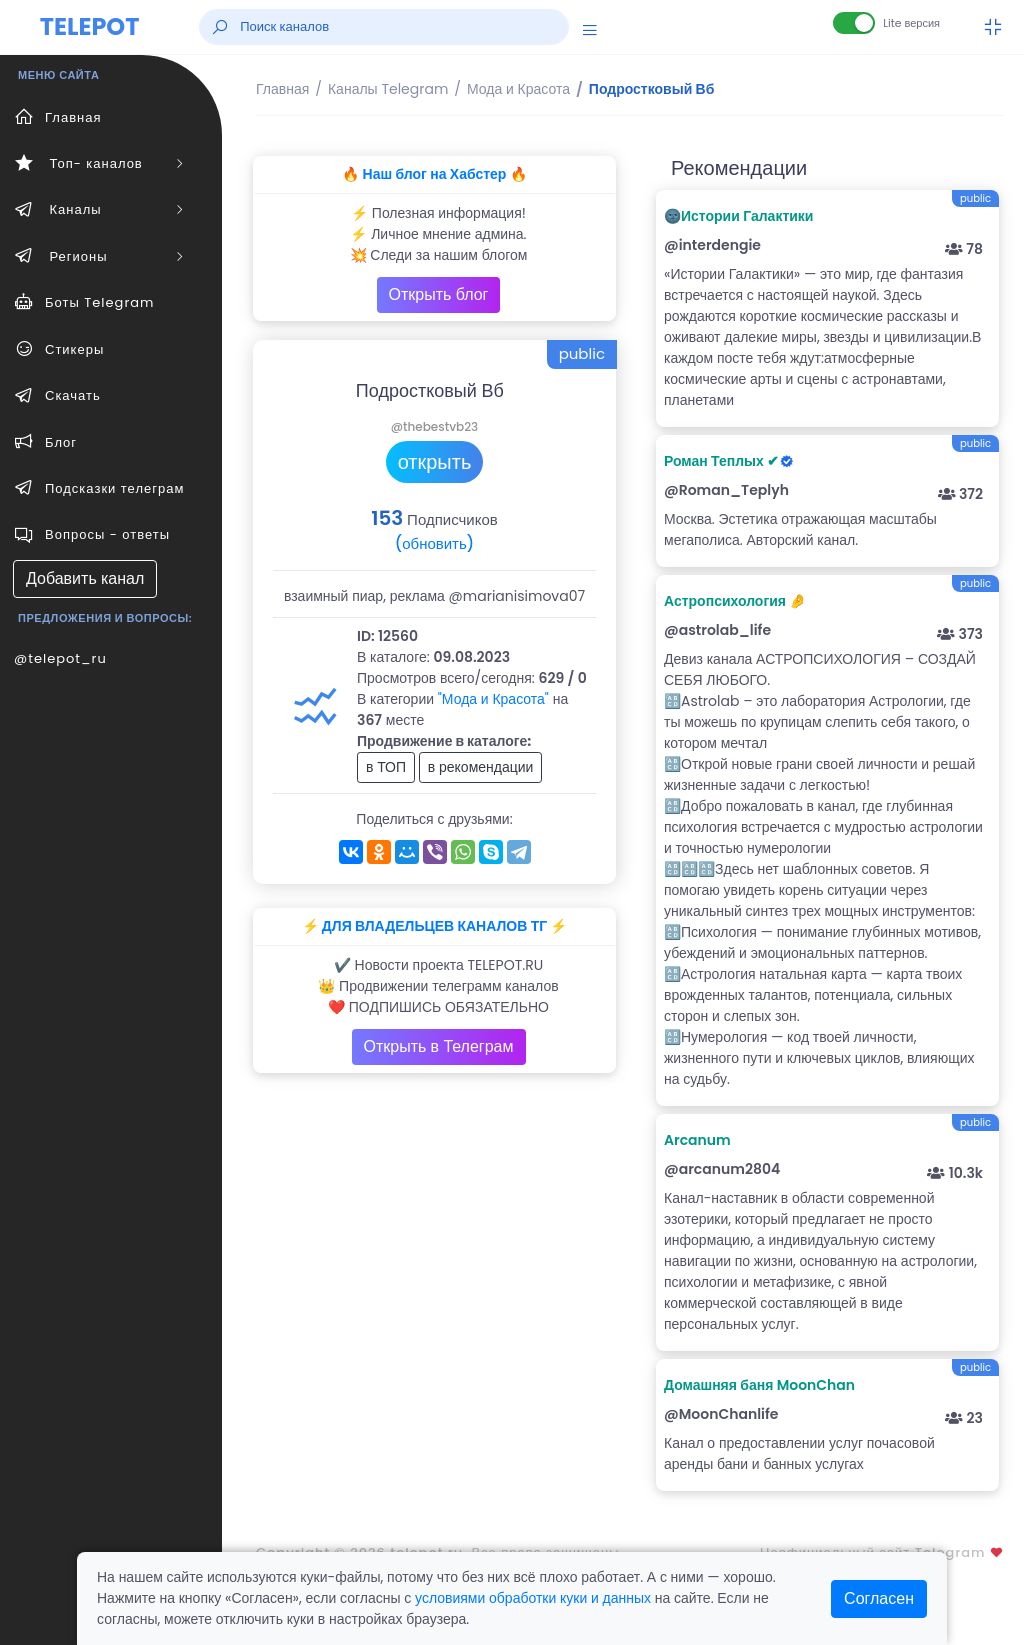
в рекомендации (481, 767)
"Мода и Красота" (493, 699)
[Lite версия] (854, 23)
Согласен (879, 1598)
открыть (435, 462)
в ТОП (386, 767)
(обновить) (434, 543)
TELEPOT (90, 26)
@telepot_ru (60, 658)
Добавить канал (85, 578)
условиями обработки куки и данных (533, 1598)
